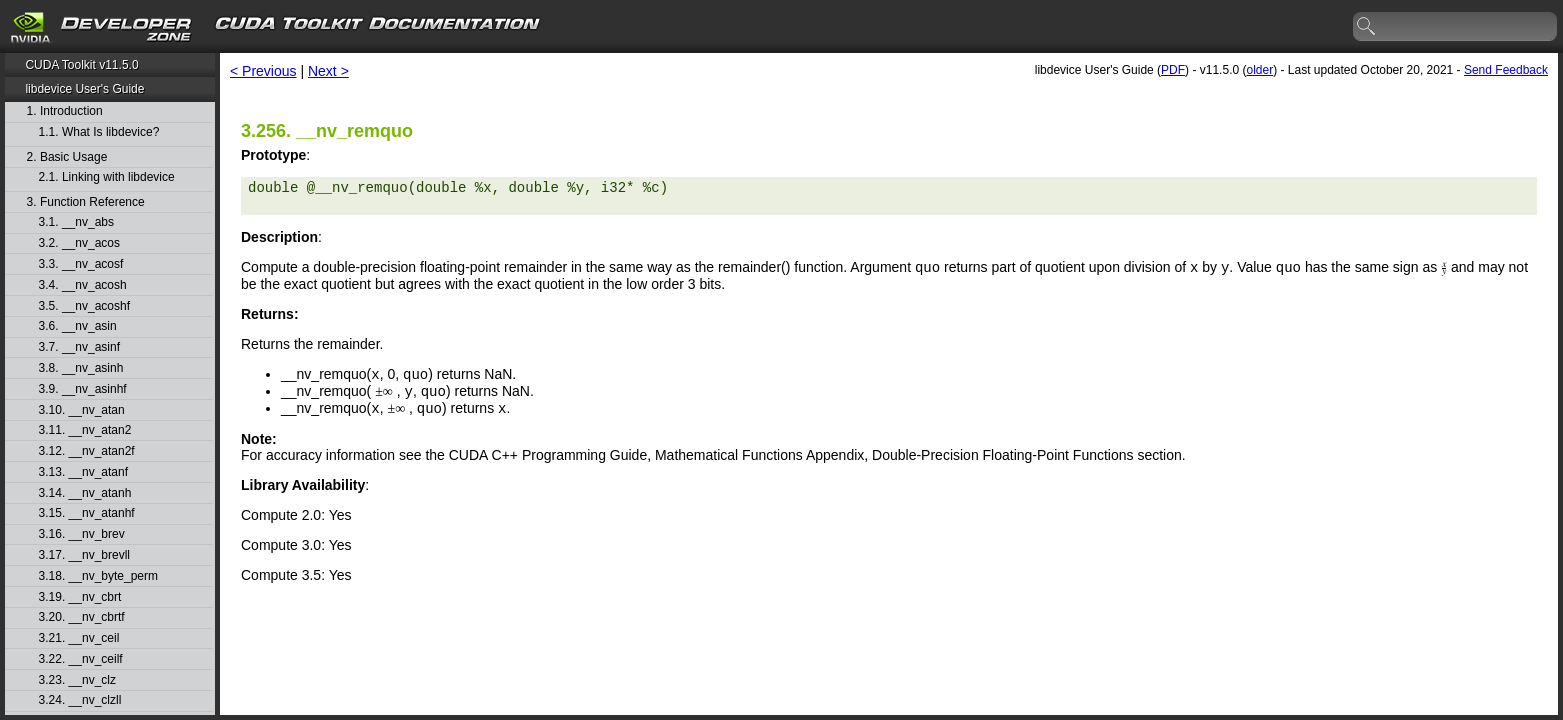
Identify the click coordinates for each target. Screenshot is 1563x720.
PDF (1173, 70)
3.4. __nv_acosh (83, 285)
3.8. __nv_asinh (81, 368)
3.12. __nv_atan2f (87, 451)
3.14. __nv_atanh (85, 493)
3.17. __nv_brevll (84, 555)
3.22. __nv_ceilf (81, 659)
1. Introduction (65, 111)
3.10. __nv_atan (82, 410)
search (1367, 27)
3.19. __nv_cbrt (80, 597)
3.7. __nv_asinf (79, 347)
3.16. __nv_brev (82, 534)
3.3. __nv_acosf (81, 264)
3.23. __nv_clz (77, 680)
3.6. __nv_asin (78, 326)
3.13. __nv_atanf (83, 472)
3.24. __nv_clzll (80, 700)
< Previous (263, 71)
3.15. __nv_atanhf (87, 513)
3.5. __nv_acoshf (84, 306)
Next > (328, 71)
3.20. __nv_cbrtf (82, 617)
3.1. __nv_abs (76, 222)
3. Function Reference (86, 202)
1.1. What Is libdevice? (99, 132)
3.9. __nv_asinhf (83, 389)
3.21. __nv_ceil (79, 638)
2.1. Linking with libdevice (107, 177)
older (1259, 70)
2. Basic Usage (67, 157)
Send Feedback (1506, 70)
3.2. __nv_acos (79, 243)
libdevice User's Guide (84, 89)
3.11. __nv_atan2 (85, 430)
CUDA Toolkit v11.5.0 (81, 65)
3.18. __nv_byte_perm (98, 576)
